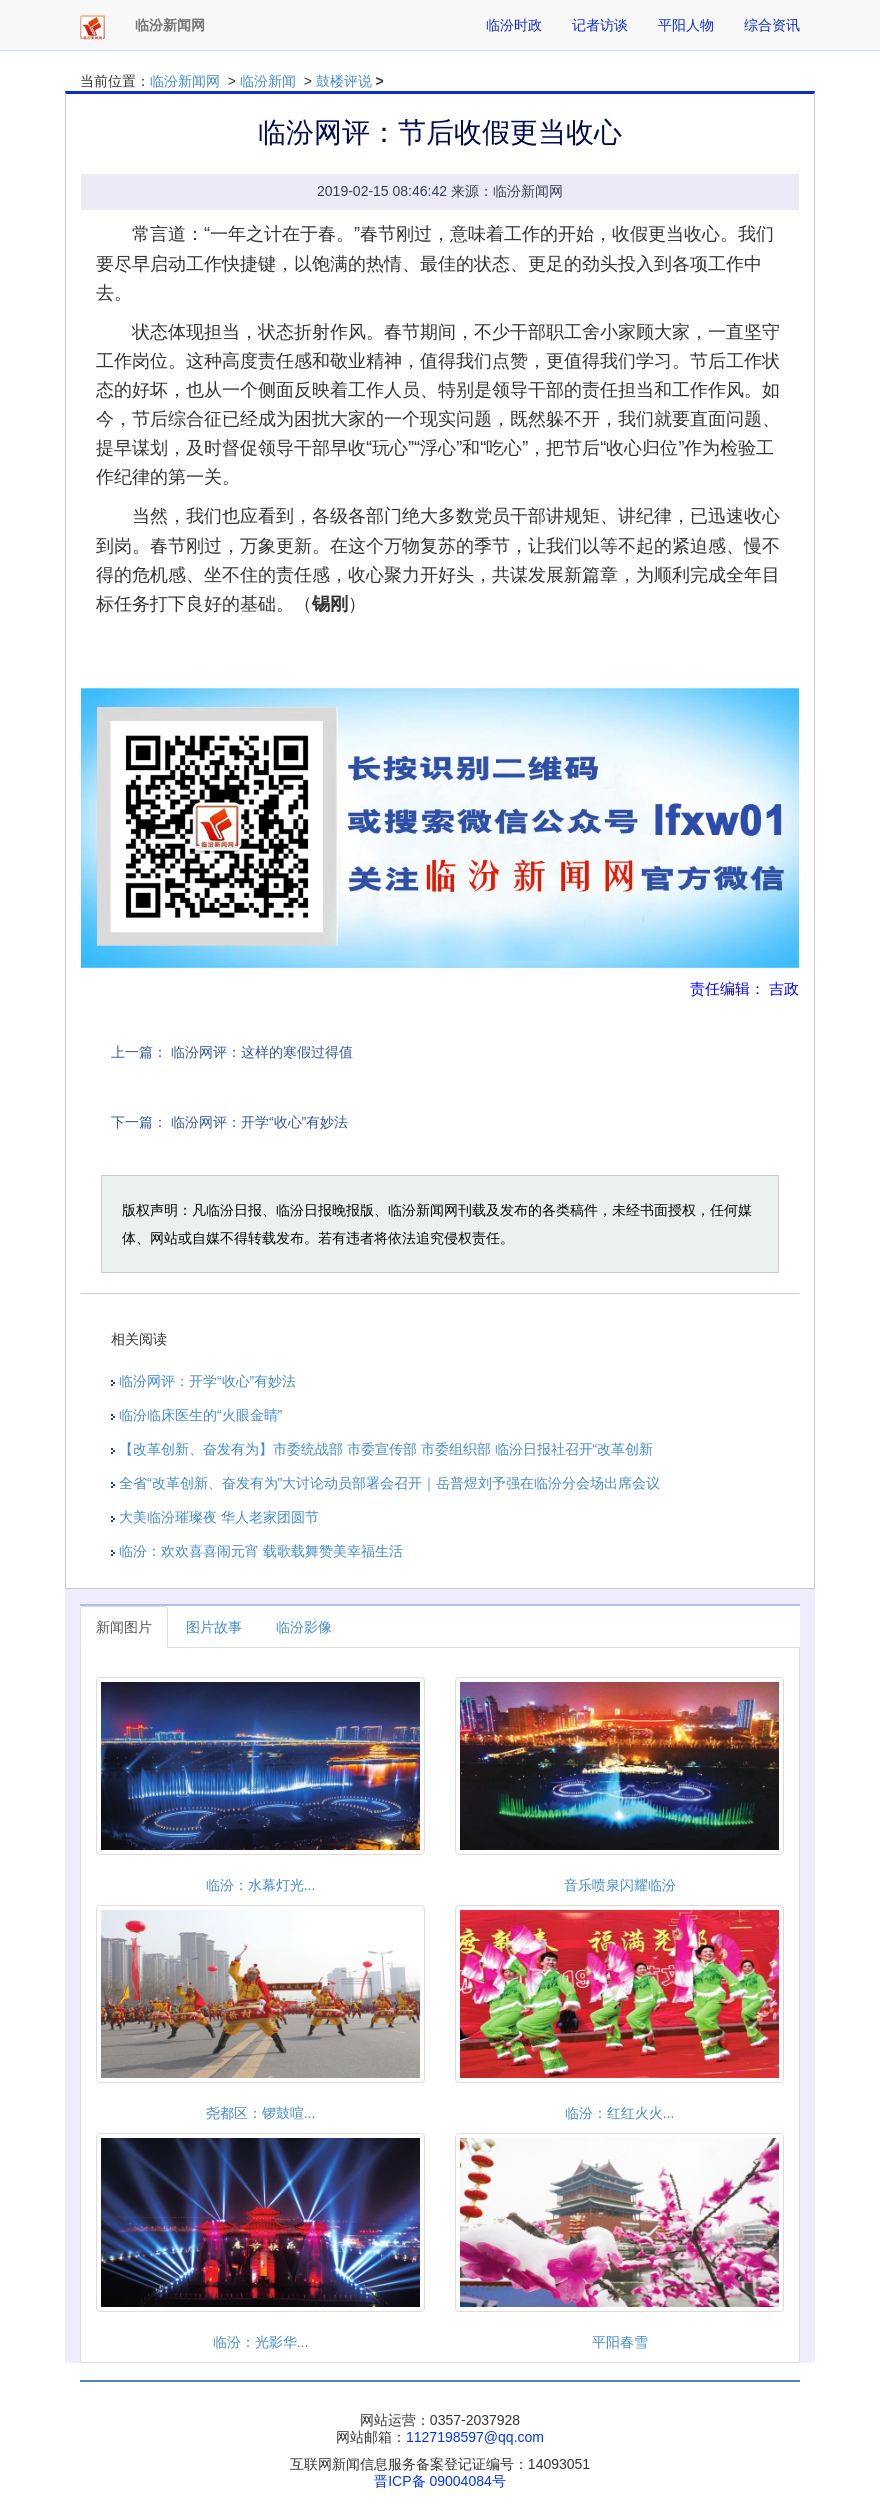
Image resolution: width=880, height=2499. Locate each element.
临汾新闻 (268, 81)
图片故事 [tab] (214, 1627)
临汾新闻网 (185, 81)
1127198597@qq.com (475, 2437)
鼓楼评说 (344, 81)
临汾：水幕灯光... (261, 1885)
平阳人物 (686, 25)
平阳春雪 (620, 2342)
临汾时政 (514, 25)
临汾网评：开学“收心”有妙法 (259, 1122)
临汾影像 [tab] (304, 1627)
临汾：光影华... (261, 2342)
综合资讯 (772, 25)
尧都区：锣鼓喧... (261, 2113)
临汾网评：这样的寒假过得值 (262, 1052)
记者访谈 (600, 25)
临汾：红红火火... (620, 2113)
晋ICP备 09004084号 (440, 2481)
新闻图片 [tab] (124, 1627)
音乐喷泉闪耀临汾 (620, 1885)
